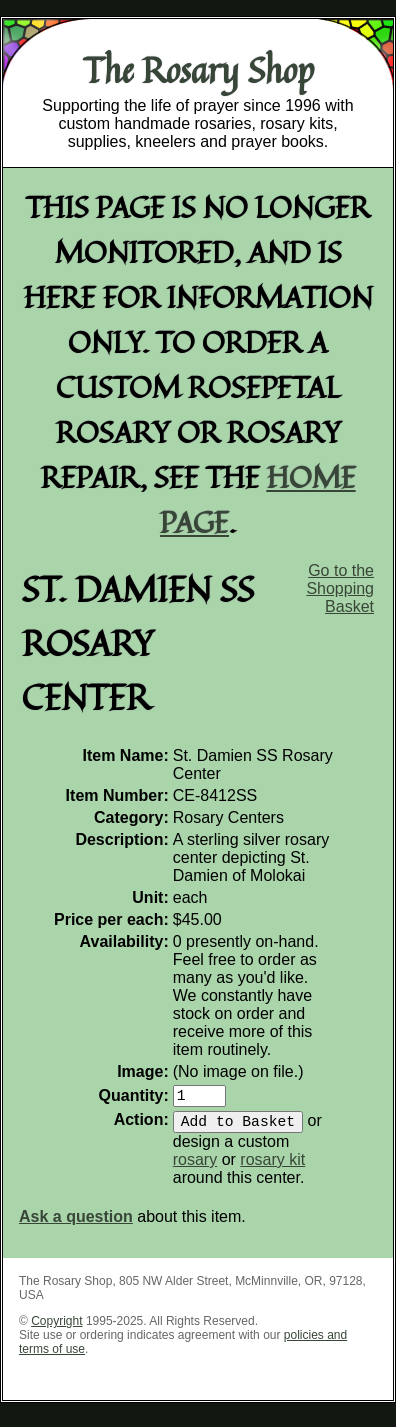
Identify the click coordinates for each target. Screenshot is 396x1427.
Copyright (56, 1329)
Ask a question (76, 1224)
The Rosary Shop (198, 70)
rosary (195, 1167)
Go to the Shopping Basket (340, 588)
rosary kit (272, 1167)
